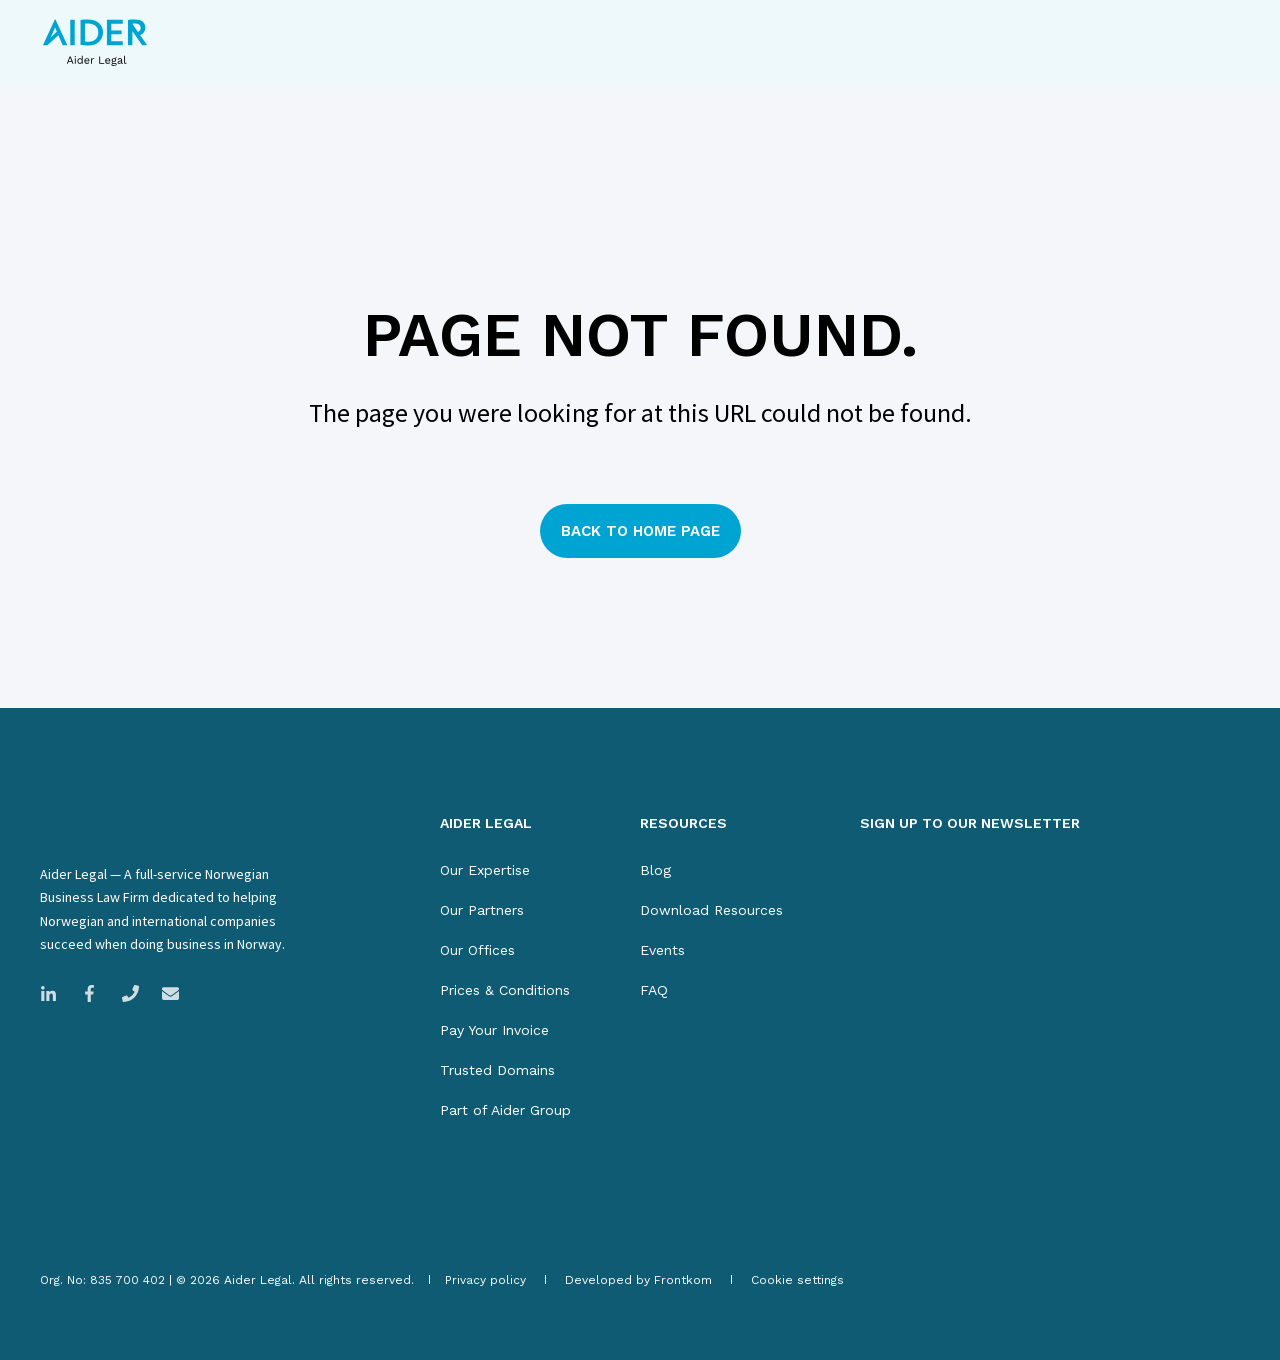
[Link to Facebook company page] (89, 993)
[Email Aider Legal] (164, 993)
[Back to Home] (95, 42)
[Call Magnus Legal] (130, 993)
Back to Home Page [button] (640, 531)
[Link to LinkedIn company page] (54, 993)
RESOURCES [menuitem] (683, 823)
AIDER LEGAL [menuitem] (486, 823)
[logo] (130, 828)
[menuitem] (485, 870)
